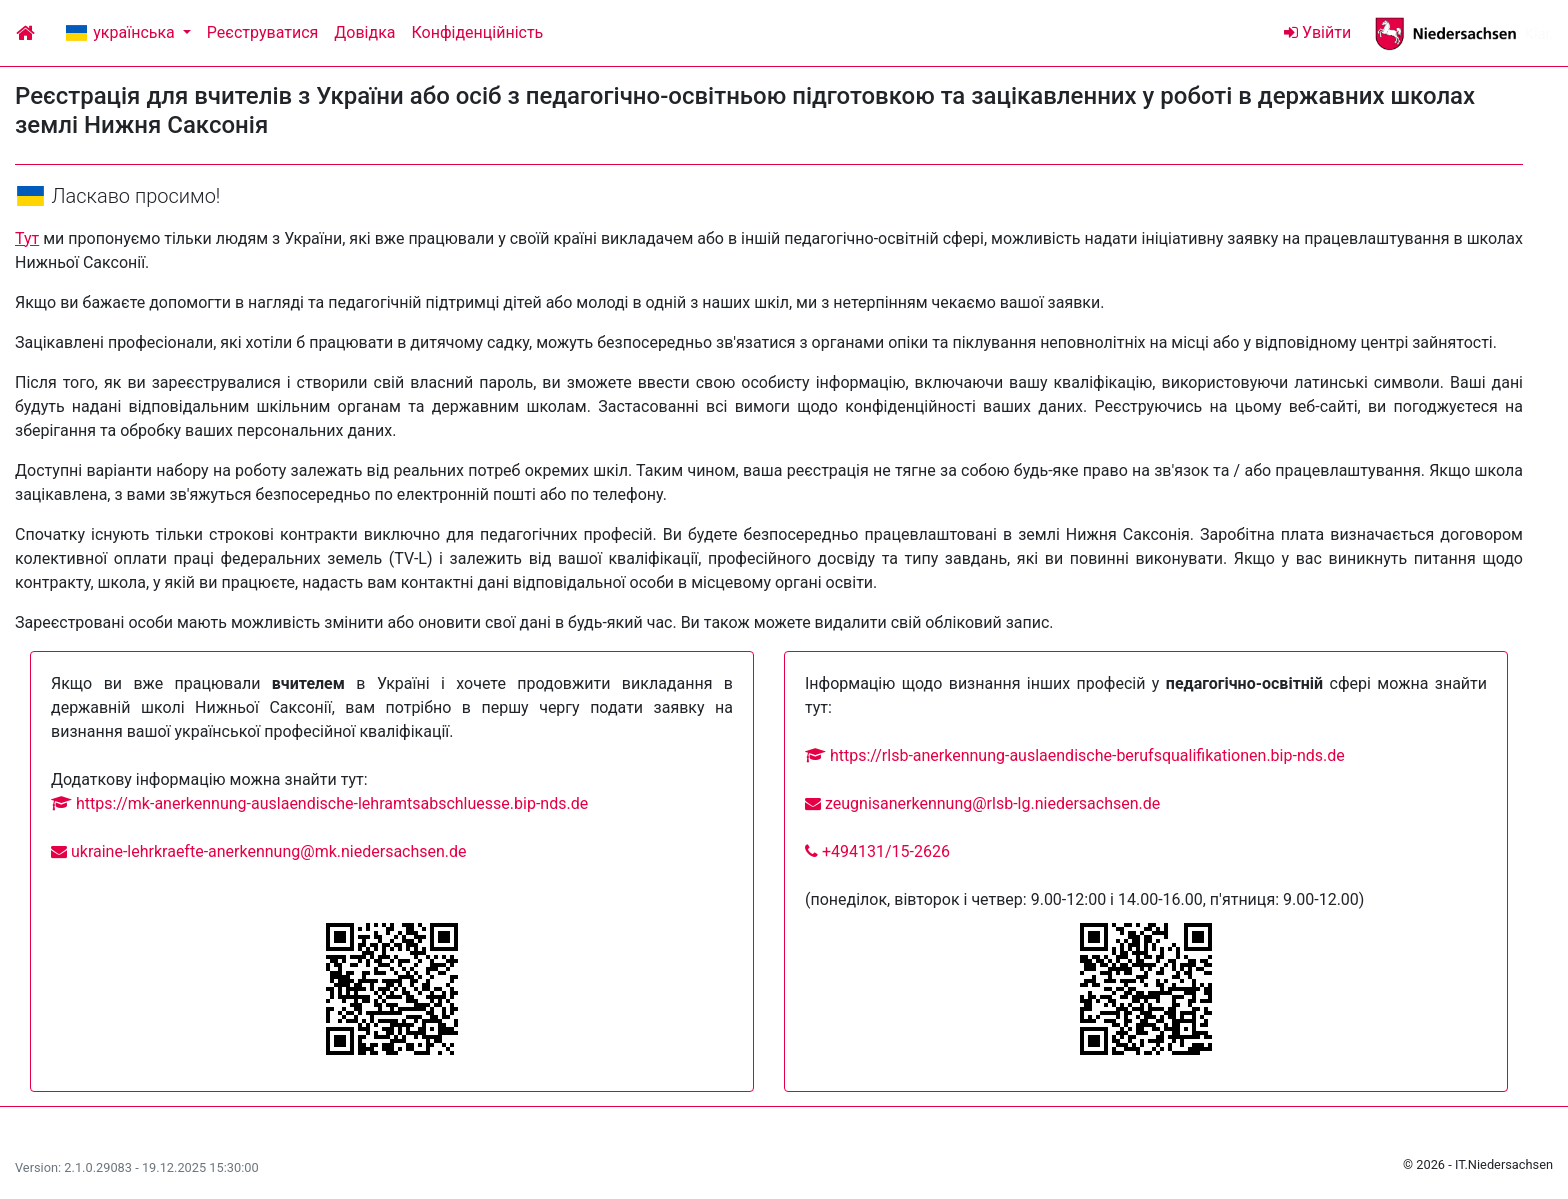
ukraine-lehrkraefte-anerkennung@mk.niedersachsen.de (259, 851)
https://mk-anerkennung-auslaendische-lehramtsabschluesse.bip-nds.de (319, 803)
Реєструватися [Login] (262, 32)
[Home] (25, 33)
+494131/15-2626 (877, 851)
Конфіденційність (478, 32)
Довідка (364, 32)
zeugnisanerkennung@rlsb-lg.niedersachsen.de (982, 803)
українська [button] (121, 32)
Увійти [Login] (1317, 32)
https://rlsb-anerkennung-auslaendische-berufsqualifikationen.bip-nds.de (1075, 755)
